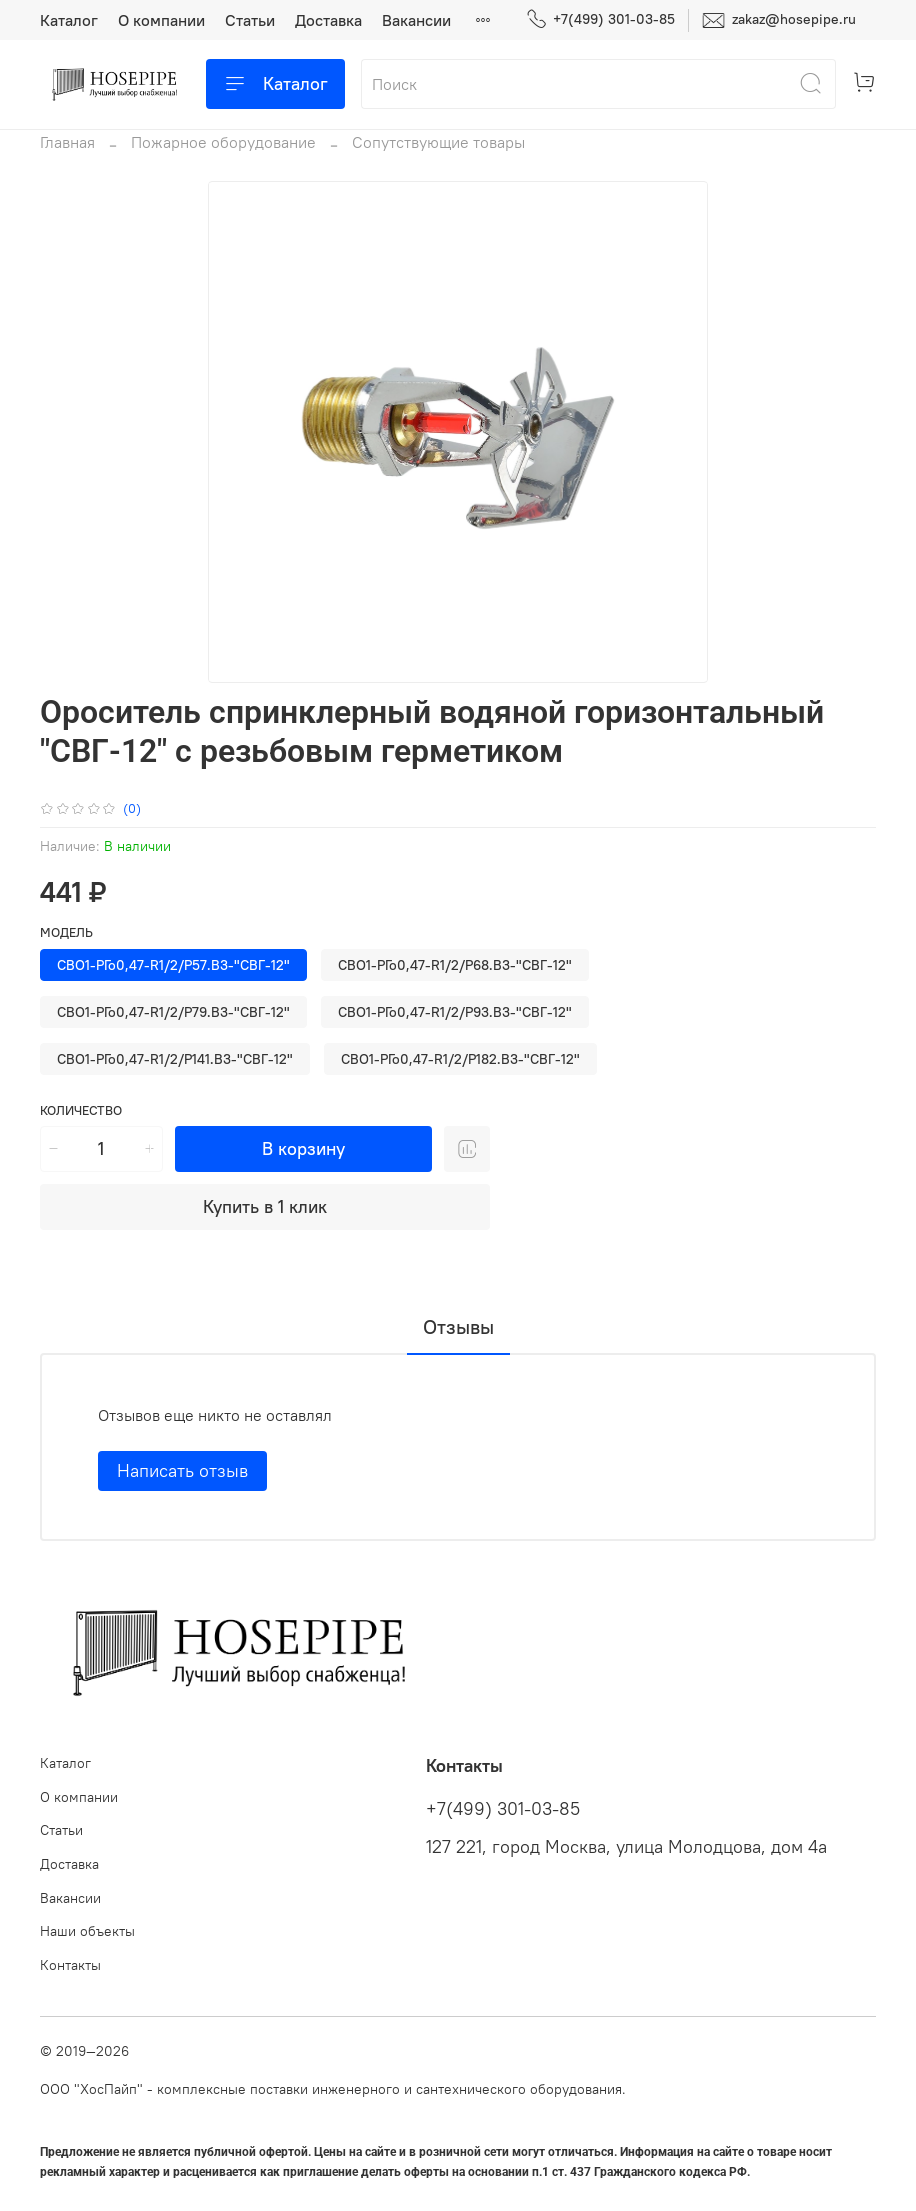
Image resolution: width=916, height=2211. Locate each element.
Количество (81, 1110)
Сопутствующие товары (438, 142)
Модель (66, 932)
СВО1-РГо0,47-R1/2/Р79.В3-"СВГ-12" (173, 1012)
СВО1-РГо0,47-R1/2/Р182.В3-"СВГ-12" (460, 1059)
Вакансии (416, 20)
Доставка (328, 20)
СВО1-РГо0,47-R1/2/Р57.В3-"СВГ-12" (173, 965)
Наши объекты (87, 1931)
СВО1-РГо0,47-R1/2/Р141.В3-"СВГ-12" (175, 1059)
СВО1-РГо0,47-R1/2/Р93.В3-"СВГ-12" (455, 1012)
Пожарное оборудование (223, 142)
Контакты (70, 1965)
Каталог (69, 20)
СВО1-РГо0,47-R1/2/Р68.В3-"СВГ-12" (455, 965)
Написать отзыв (182, 1470)
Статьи (250, 20)
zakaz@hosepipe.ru (779, 20)
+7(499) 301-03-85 (600, 19)
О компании (161, 20)
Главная (67, 142)
